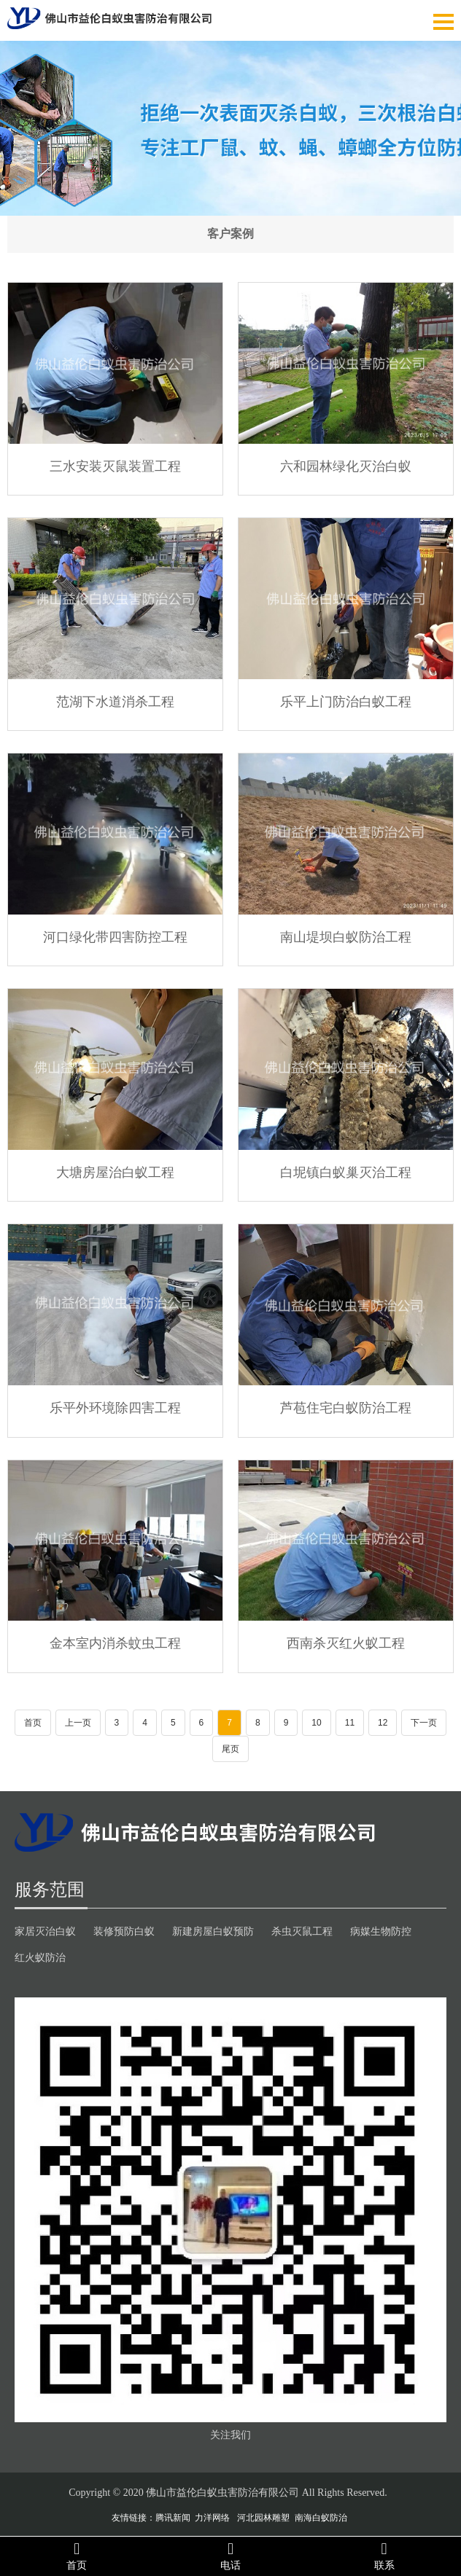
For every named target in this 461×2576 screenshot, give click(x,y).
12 (382, 1723)
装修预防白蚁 (124, 1931)
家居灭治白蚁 (45, 1931)
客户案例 (230, 233)
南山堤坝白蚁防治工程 (345, 936)
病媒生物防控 (380, 1931)
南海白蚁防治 (321, 2518)
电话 (231, 2555)
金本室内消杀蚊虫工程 (115, 1642)
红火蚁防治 (40, 1957)
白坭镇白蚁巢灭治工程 (345, 1172)
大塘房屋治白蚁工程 (115, 1172)
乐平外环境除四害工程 (115, 1407)
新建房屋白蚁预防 (213, 1931)
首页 (33, 1723)
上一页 (78, 1723)
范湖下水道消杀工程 (115, 701)
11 (350, 1723)
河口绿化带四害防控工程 (115, 936)
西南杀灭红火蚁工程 (346, 1642)
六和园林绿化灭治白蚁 (345, 465)
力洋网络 (212, 2518)
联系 (384, 2555)
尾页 (230, 1749)
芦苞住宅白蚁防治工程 (345, 1407)
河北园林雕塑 (263, 2518)
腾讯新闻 (172, 2518)
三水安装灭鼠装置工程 (115, 465)
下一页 (424, 1723)
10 (316, 1723)
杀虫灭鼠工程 (302, 1931)
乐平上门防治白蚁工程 (345, 701)
